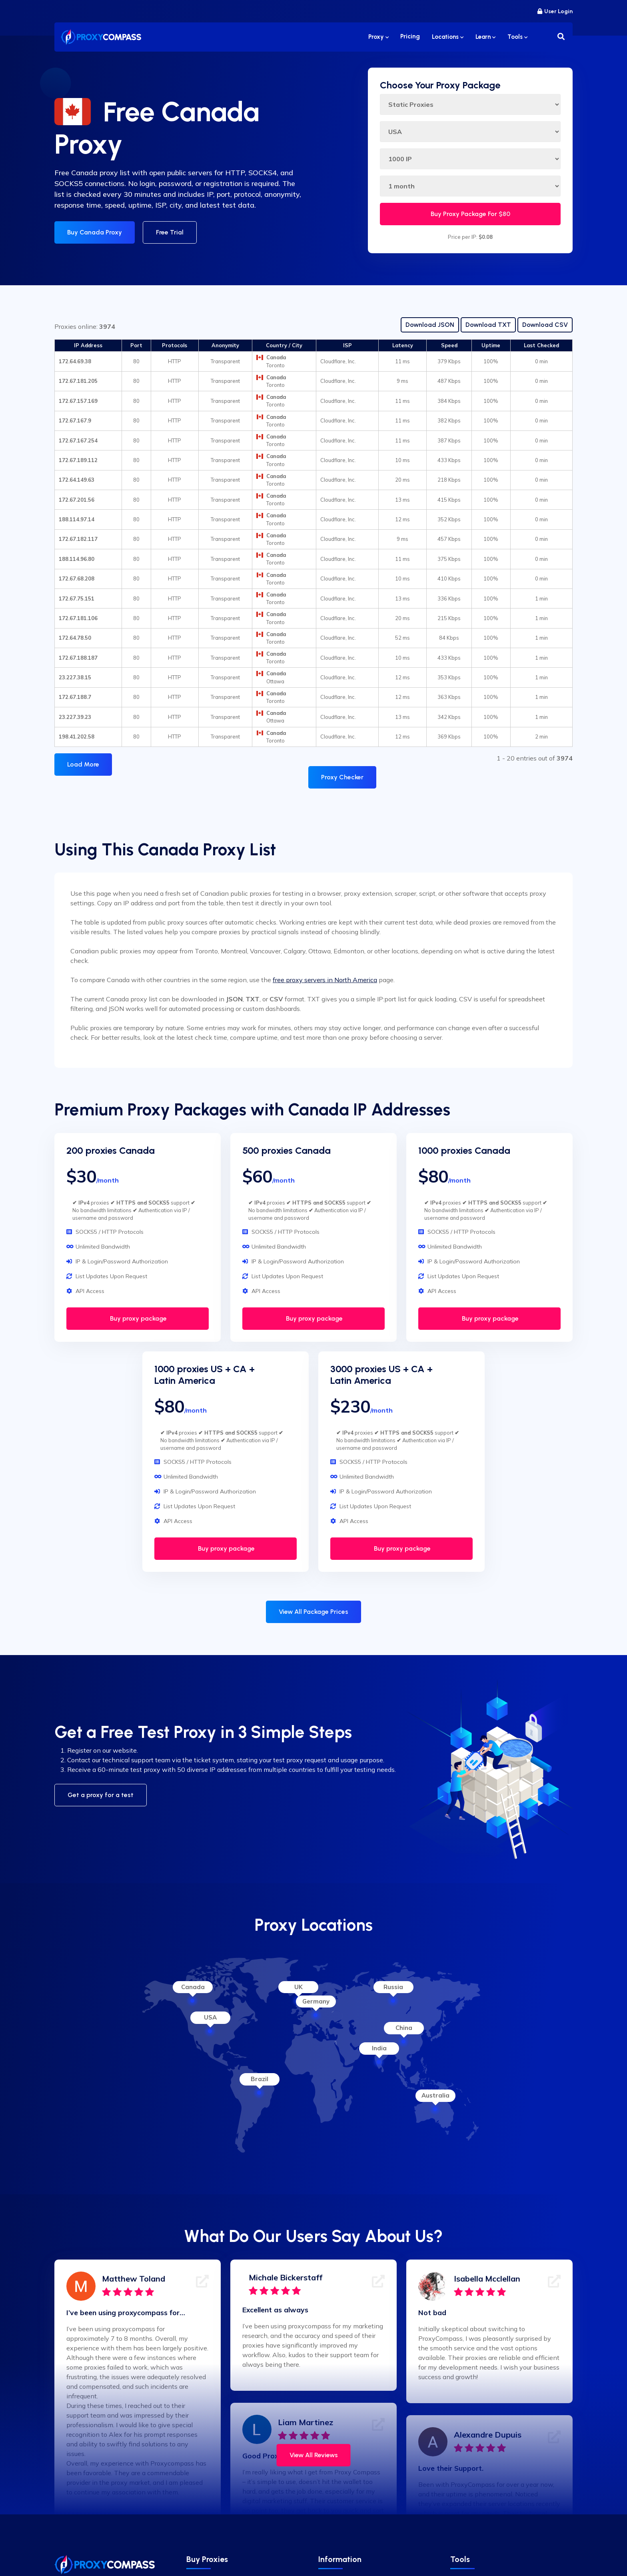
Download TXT (488, 324)
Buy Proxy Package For (470, 214)
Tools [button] (517, 36)
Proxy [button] (378, 36)
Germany (315, 2001)
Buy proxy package (137, 1318)
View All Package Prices (313, 1611)
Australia (435, 2095)
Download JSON (429, 324)
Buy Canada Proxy (94, 232)
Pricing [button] (410, 36)
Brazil (259, 2079)
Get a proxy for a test (101, 1795)
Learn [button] (485, 36)
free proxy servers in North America (325, 980)
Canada (193, 1987)
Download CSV (545, 324)
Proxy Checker (342, 777)
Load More (83, 764)
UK (298, 1987)
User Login (555, 11)
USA (210, 2017)
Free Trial (170, 232)
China (403, 2028)
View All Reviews (314, 2455)
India (379, 2048)
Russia (393, 1987)
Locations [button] (447, 36)
